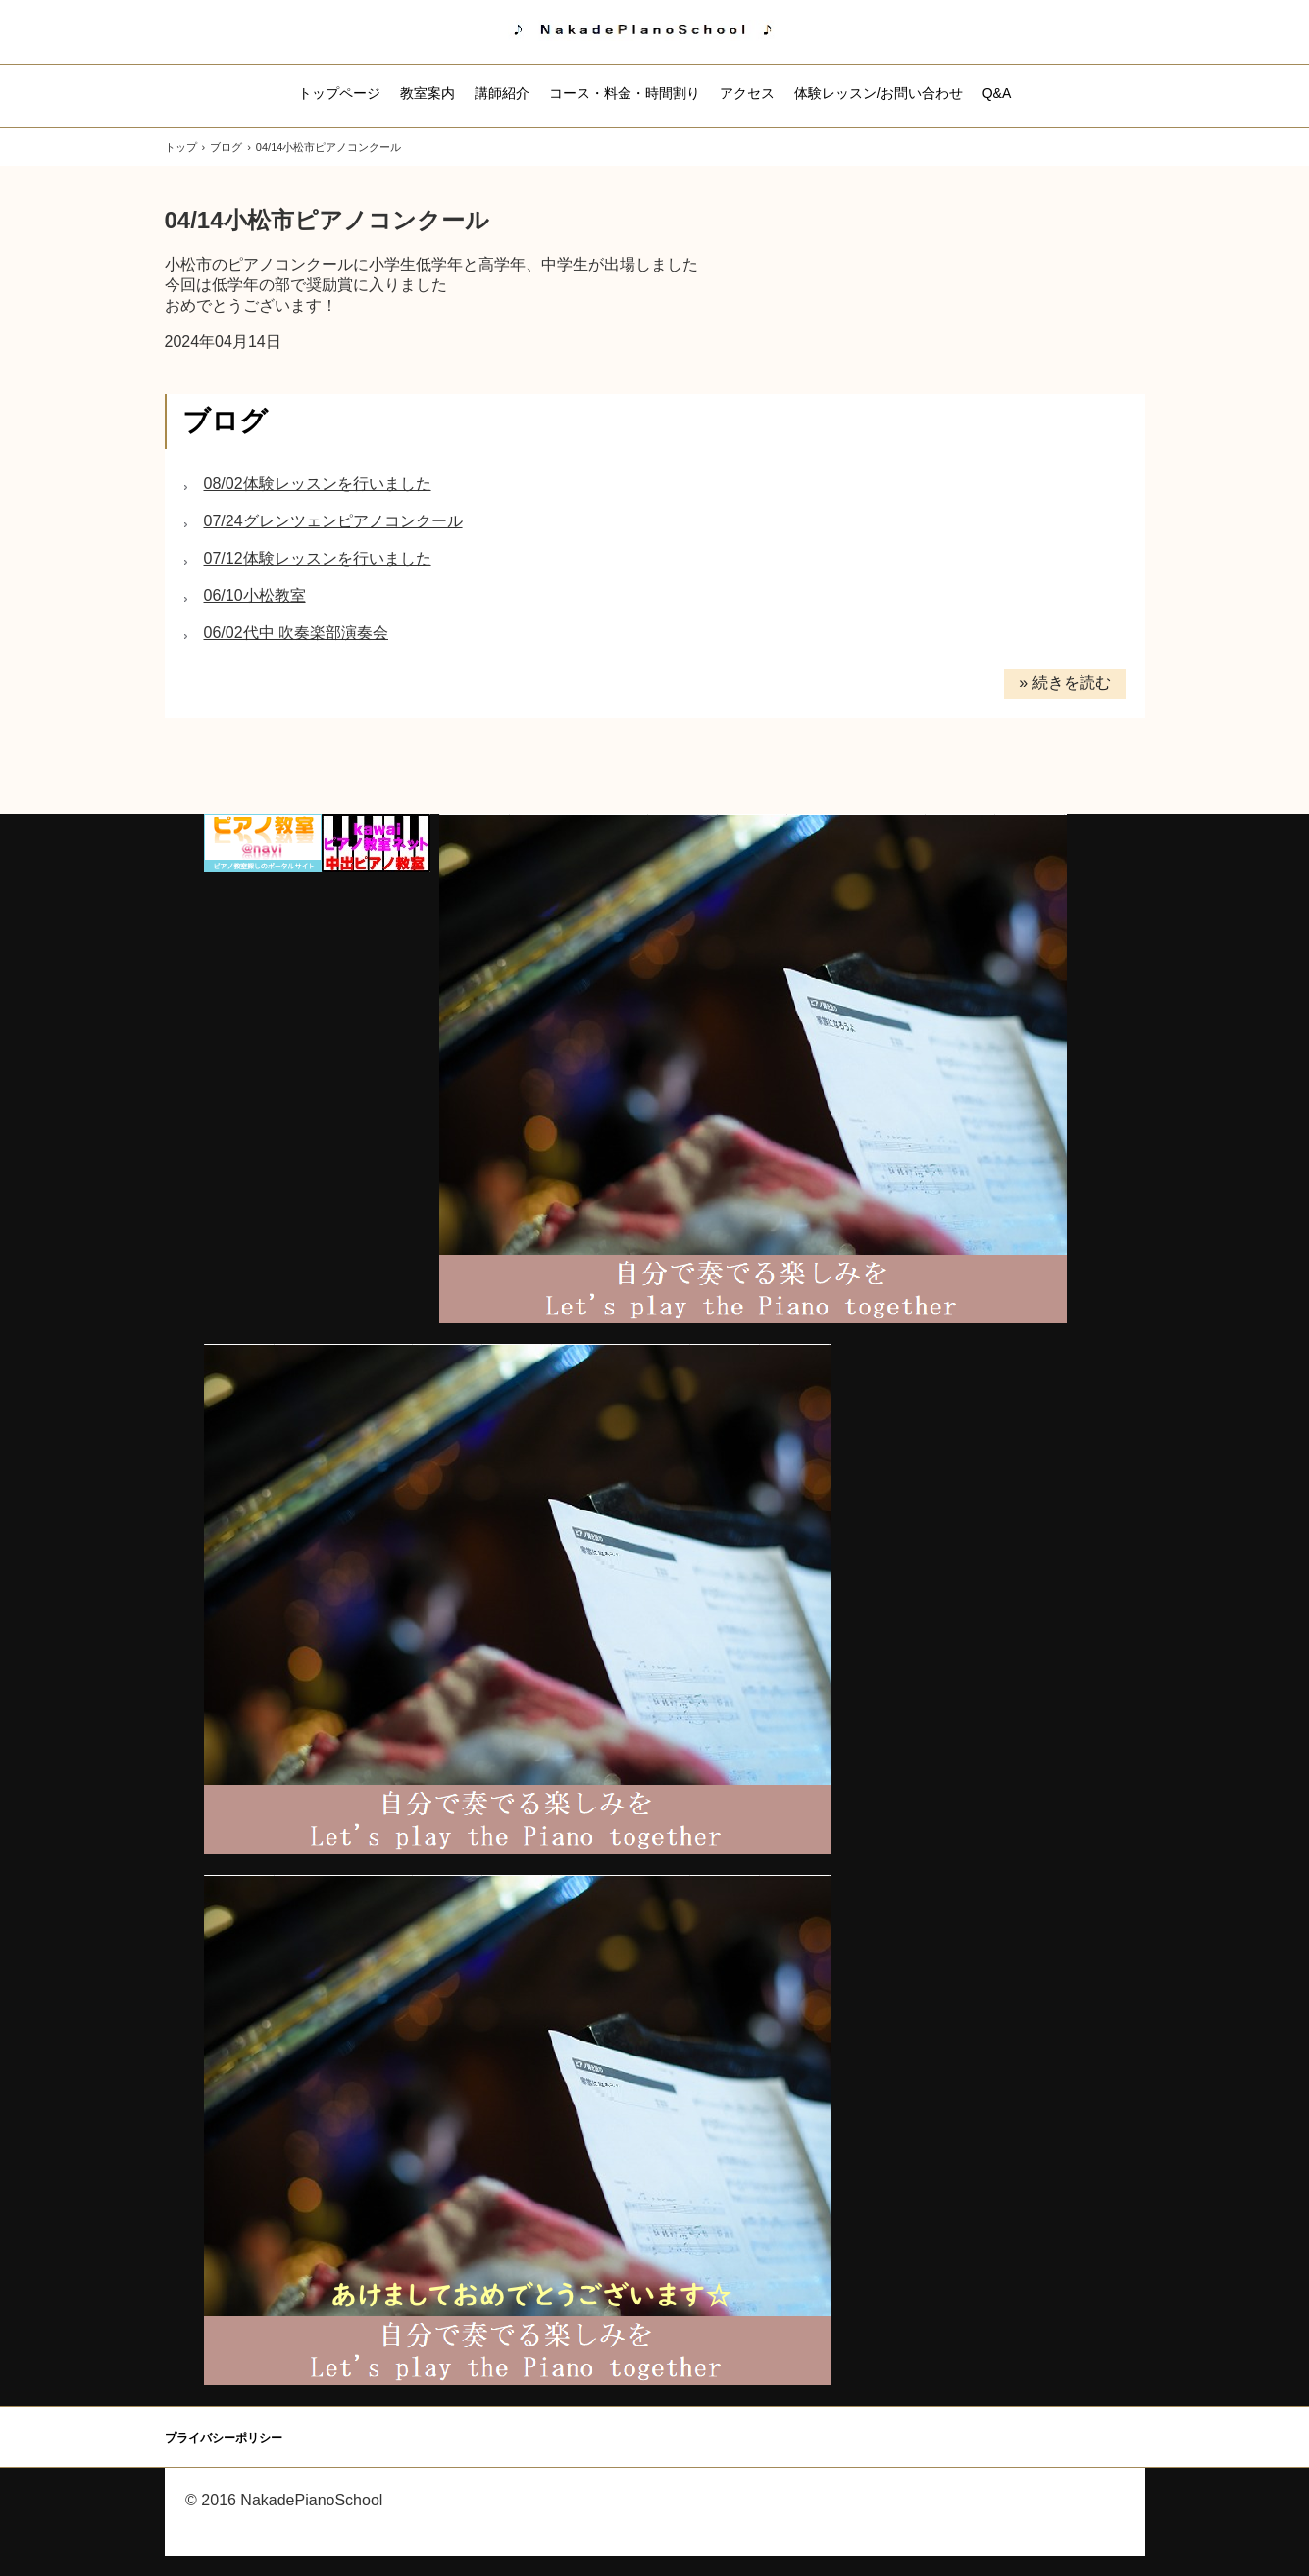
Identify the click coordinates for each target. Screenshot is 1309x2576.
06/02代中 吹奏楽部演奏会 (296, 632)
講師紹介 (502, 93)
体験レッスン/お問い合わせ (878, 93)
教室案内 (427, 93)
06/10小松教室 (255, 595)
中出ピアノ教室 (655, 32)
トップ (181, 147)
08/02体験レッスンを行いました (317, 483)
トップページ (339, 93)
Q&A (997, 93)
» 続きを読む (1064, 682)
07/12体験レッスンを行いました (317, 558)
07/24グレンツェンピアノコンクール (333, 521)
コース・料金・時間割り (624, 93)
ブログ (226, 147)
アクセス (747, 93)
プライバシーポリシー (223, 2438)
